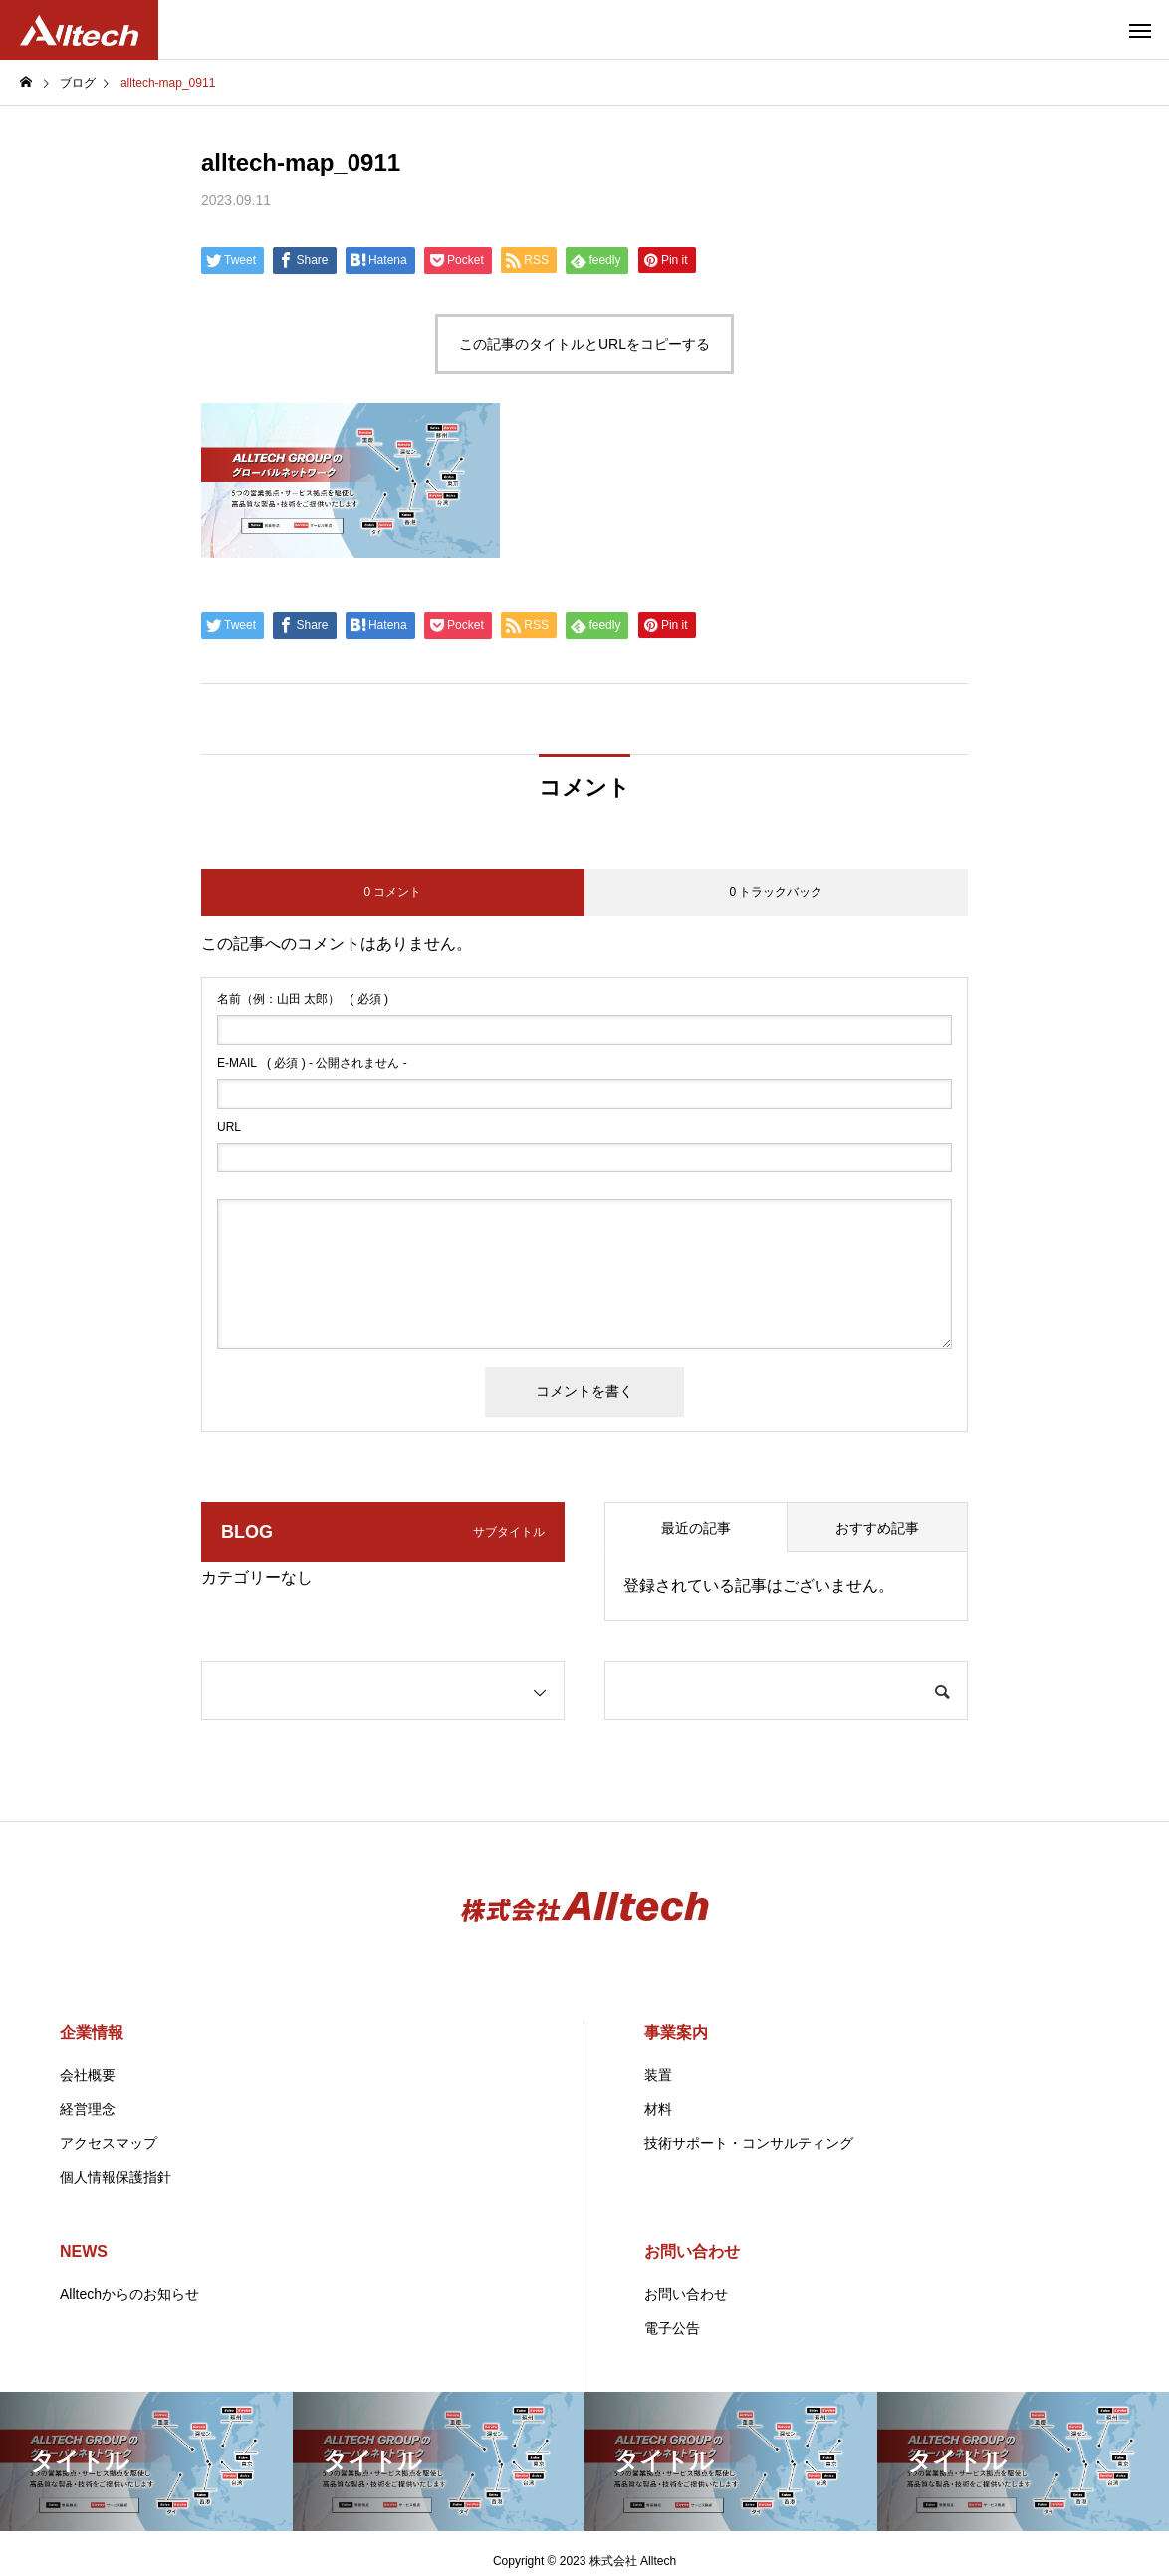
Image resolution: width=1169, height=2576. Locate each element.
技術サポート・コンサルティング (748, 2143)
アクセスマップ (108, 2143)
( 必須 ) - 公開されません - (312, 1063)
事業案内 (676, 2032)
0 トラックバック (775, 892)
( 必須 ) (302, 999)
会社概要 (88, 2075)
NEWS (84, 2251)
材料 (658, 2109)
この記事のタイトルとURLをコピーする (584, 344)
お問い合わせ (692, 2251)
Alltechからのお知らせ (129, 2294)
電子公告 (672, 2328)
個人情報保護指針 (115, 2177)
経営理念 (88, 2109)
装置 (658, 2075)
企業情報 (91, 2032)
